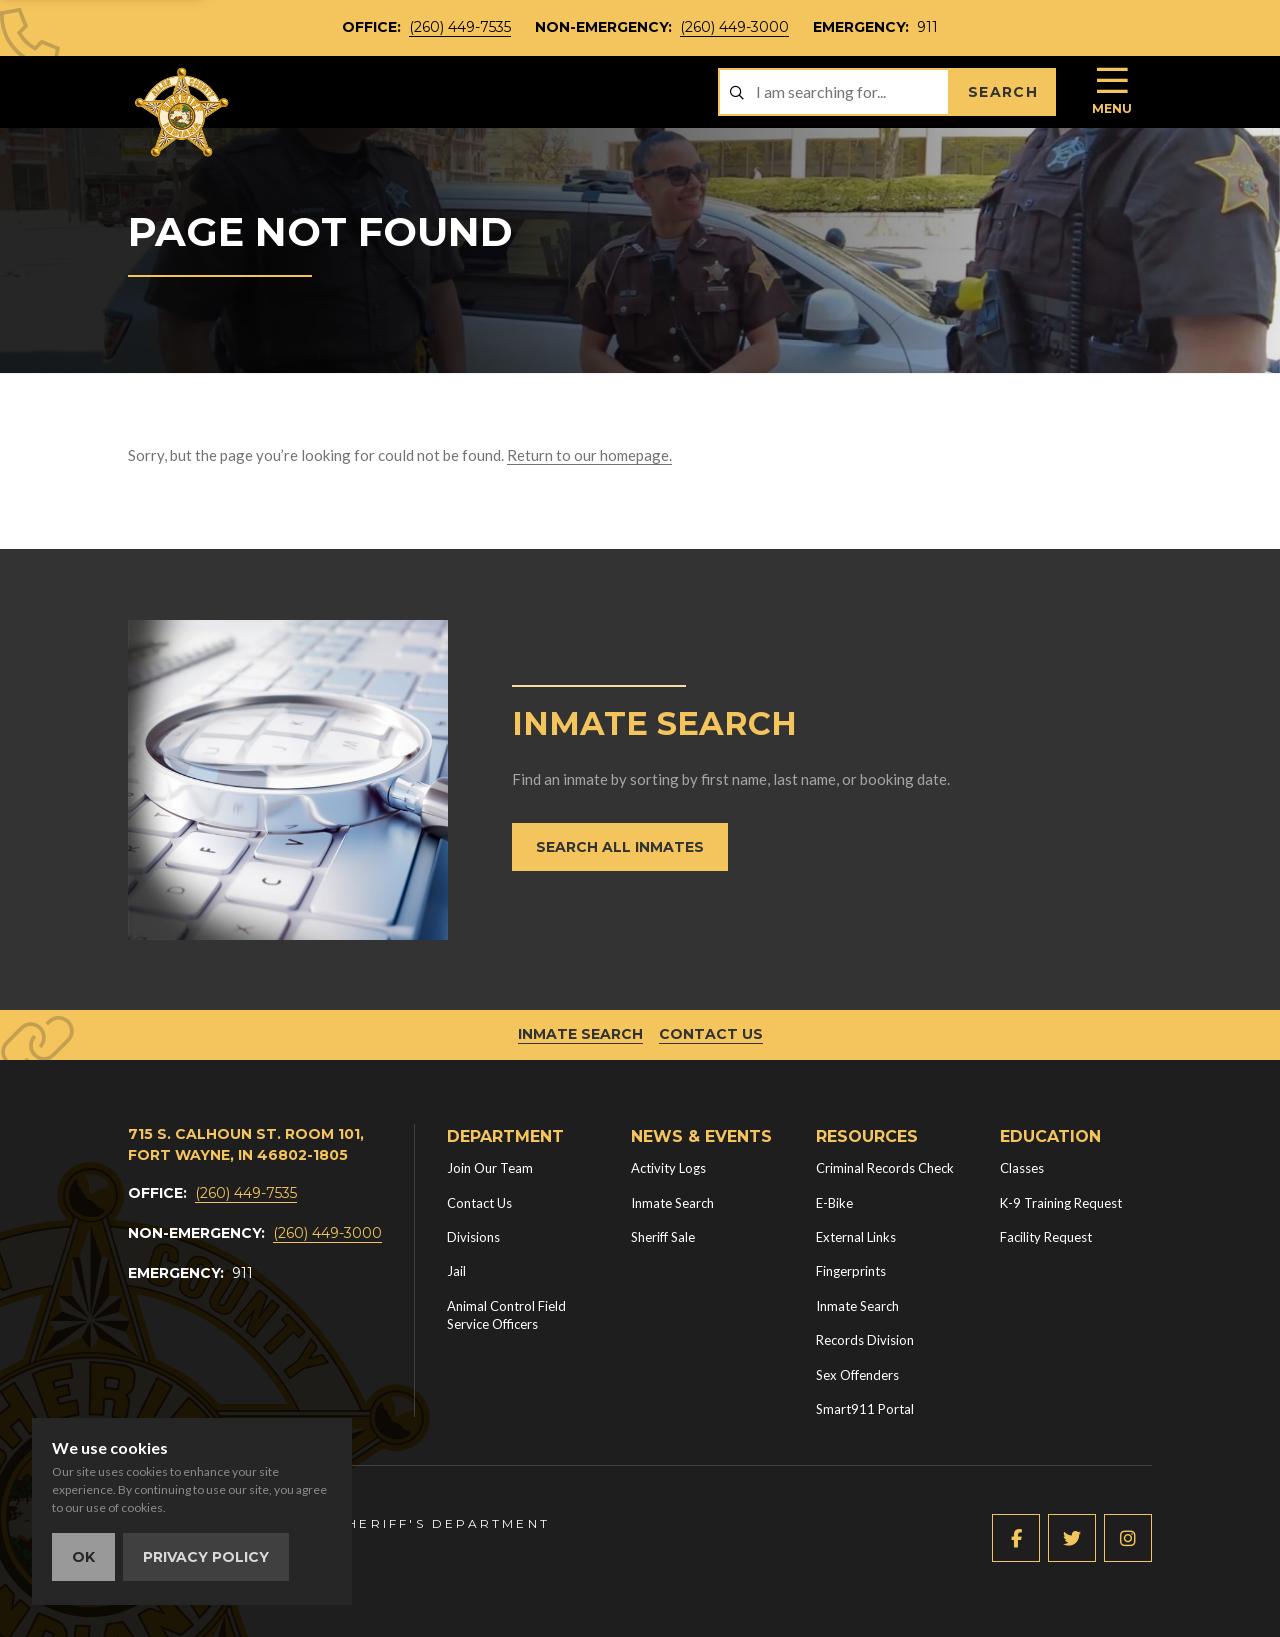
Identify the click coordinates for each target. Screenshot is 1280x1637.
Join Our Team (490, 1168)
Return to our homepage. (589, 455)
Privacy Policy (206, 1557)
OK (83, 1557)
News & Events (701, 1136)
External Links (856, 1237)
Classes (1022, 1168)
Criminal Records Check (885, 1168)
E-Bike (834, 1203)
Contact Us (711, 1034)
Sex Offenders (857, 1375)
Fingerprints (851, 1271)
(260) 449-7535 (460, 27)
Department (505, 1136)
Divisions (473, 1237)
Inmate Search (580, 1034)
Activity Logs (668, 1168)
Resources (867, 1136)
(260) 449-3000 (734, 27)
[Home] (183, 112)
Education (1050, 1136)
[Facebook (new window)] (1016, 1538)
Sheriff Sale (663, 1237)
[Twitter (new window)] (1072, 1538)
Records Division (865, 1340)
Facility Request (1046, 1237)
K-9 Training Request (1061, 1203)
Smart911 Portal (865, 1409)
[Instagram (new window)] (1128, 1538)
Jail (456, 1271)
